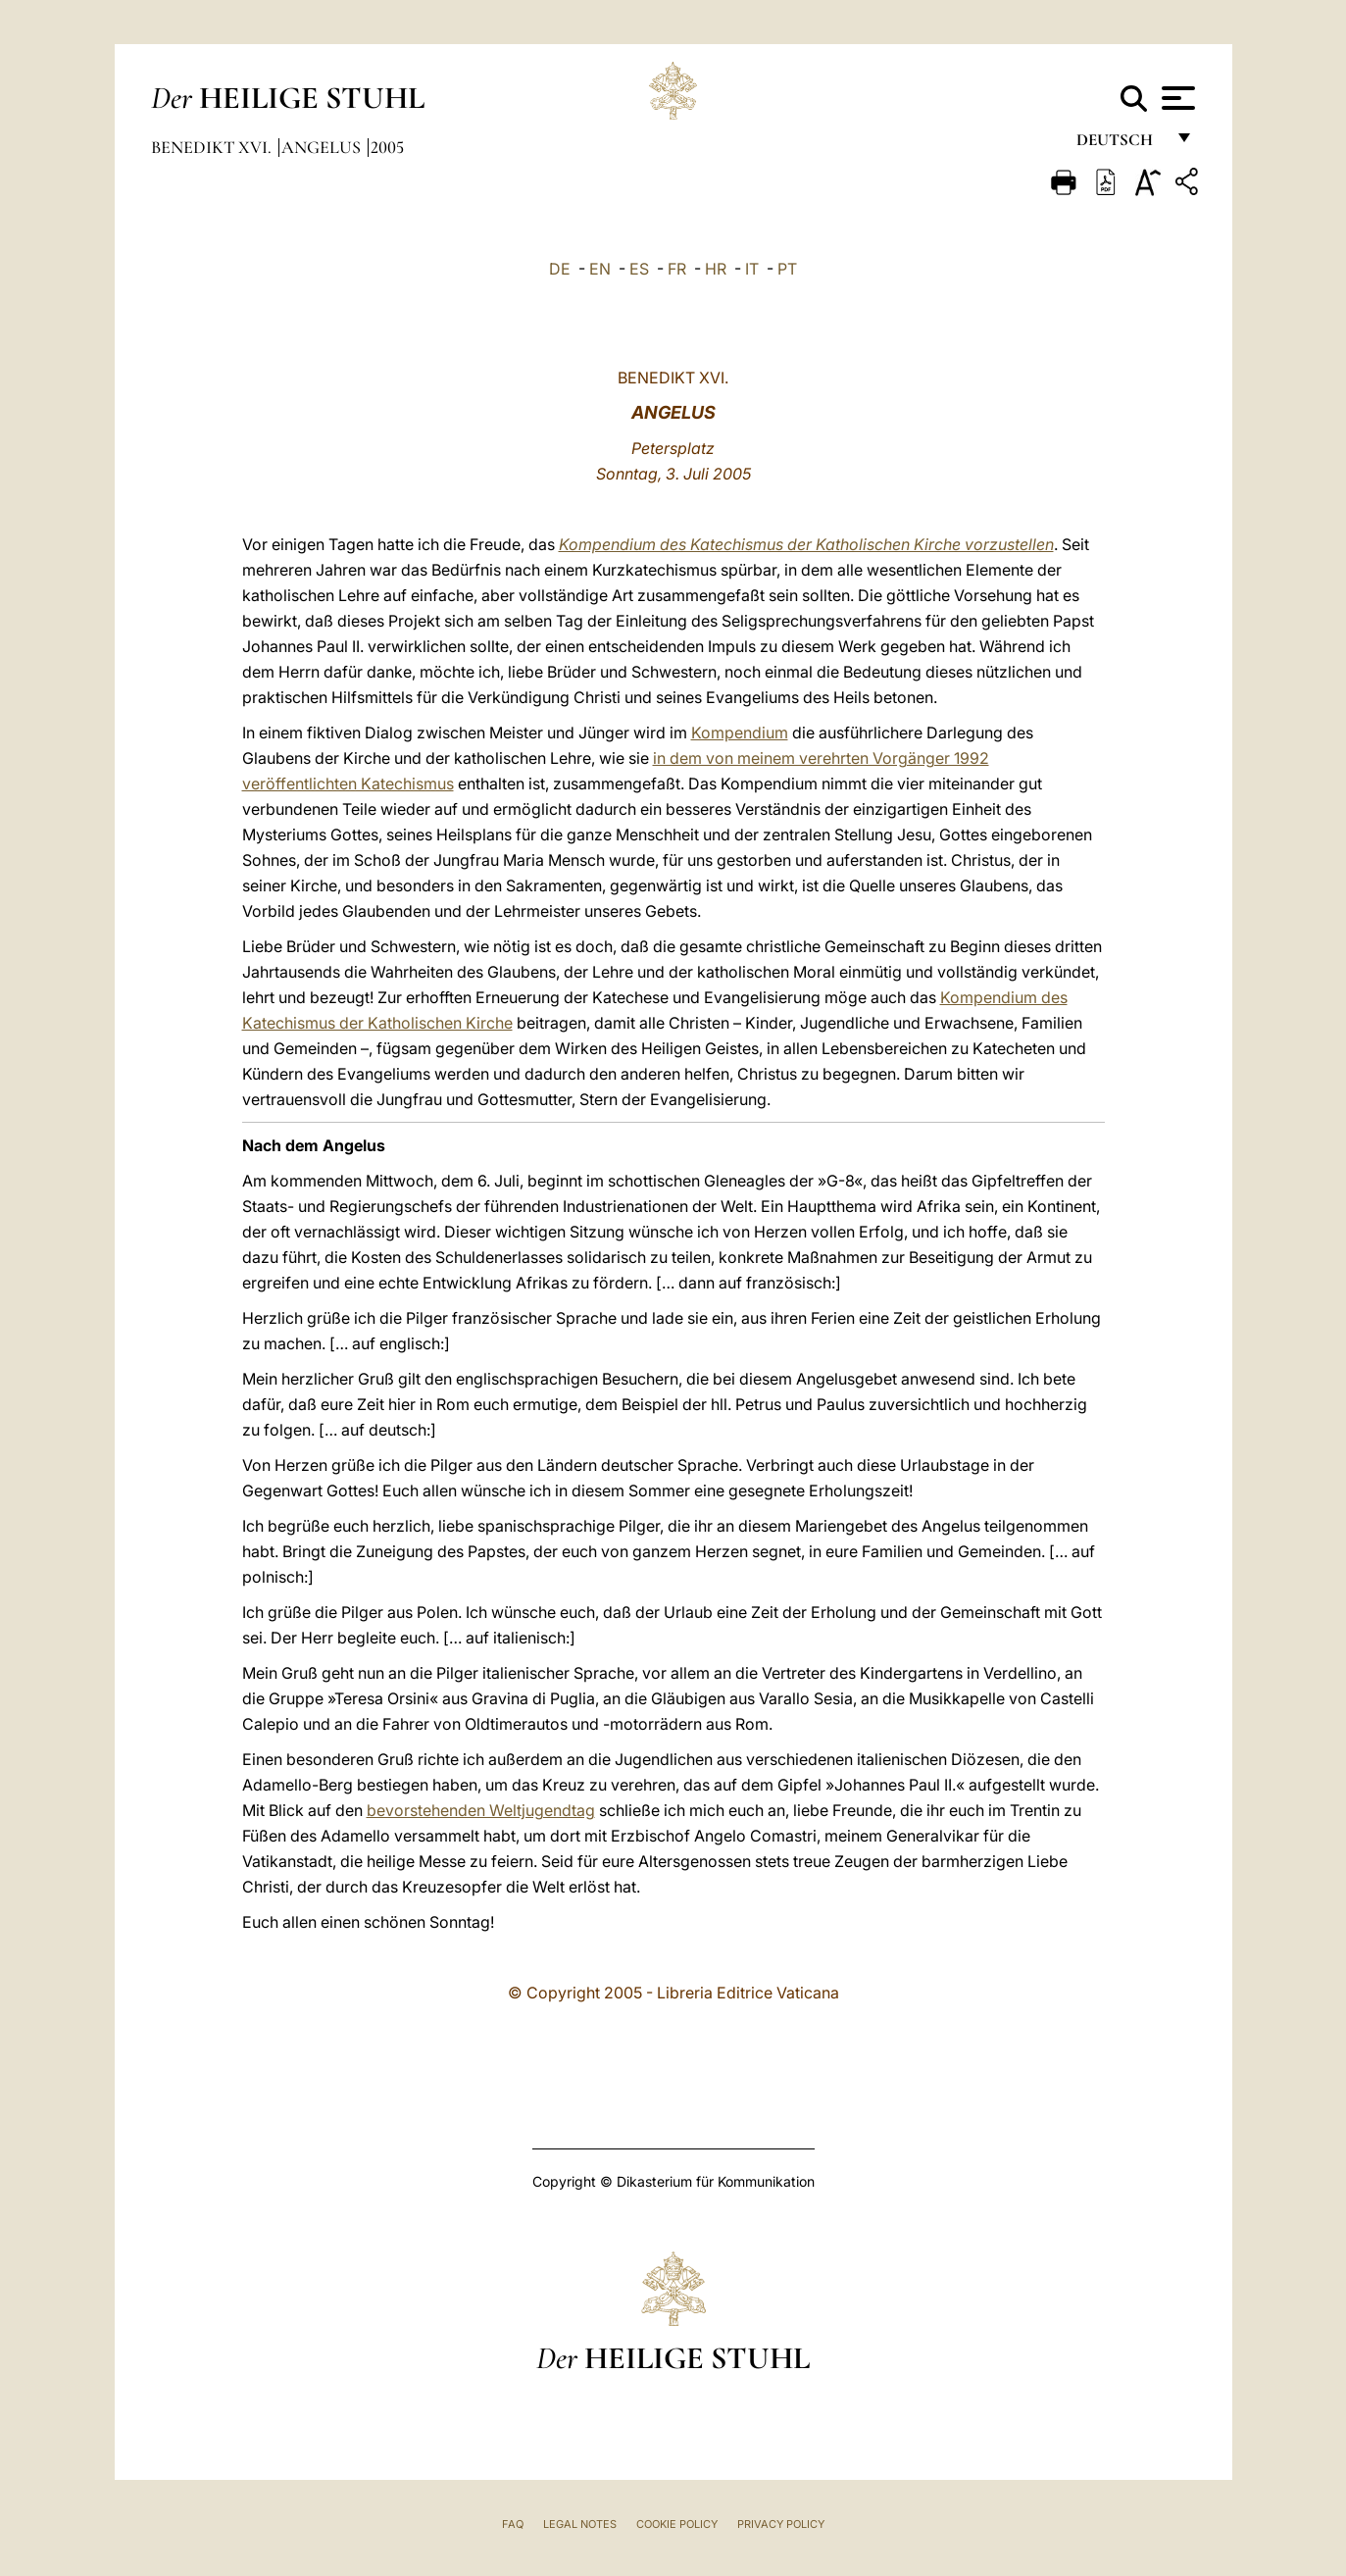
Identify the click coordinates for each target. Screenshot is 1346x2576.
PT (787, 268)
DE (560, 268)
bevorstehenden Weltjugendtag (481, 1810)
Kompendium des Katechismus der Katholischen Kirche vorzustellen (806, 544)
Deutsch (1120, 144)
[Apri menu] (1176, 98)
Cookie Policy (677, 2524)
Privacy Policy (780, 2524)
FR (677, 268)
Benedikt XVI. (213, 147)
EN (600, 268)
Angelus (323, 147)
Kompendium (739, 732)
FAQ (512, 2524)
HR (715, 268)
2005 (387, 147)
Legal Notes (580, 2524)
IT (752, 268)
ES (639, 268)
